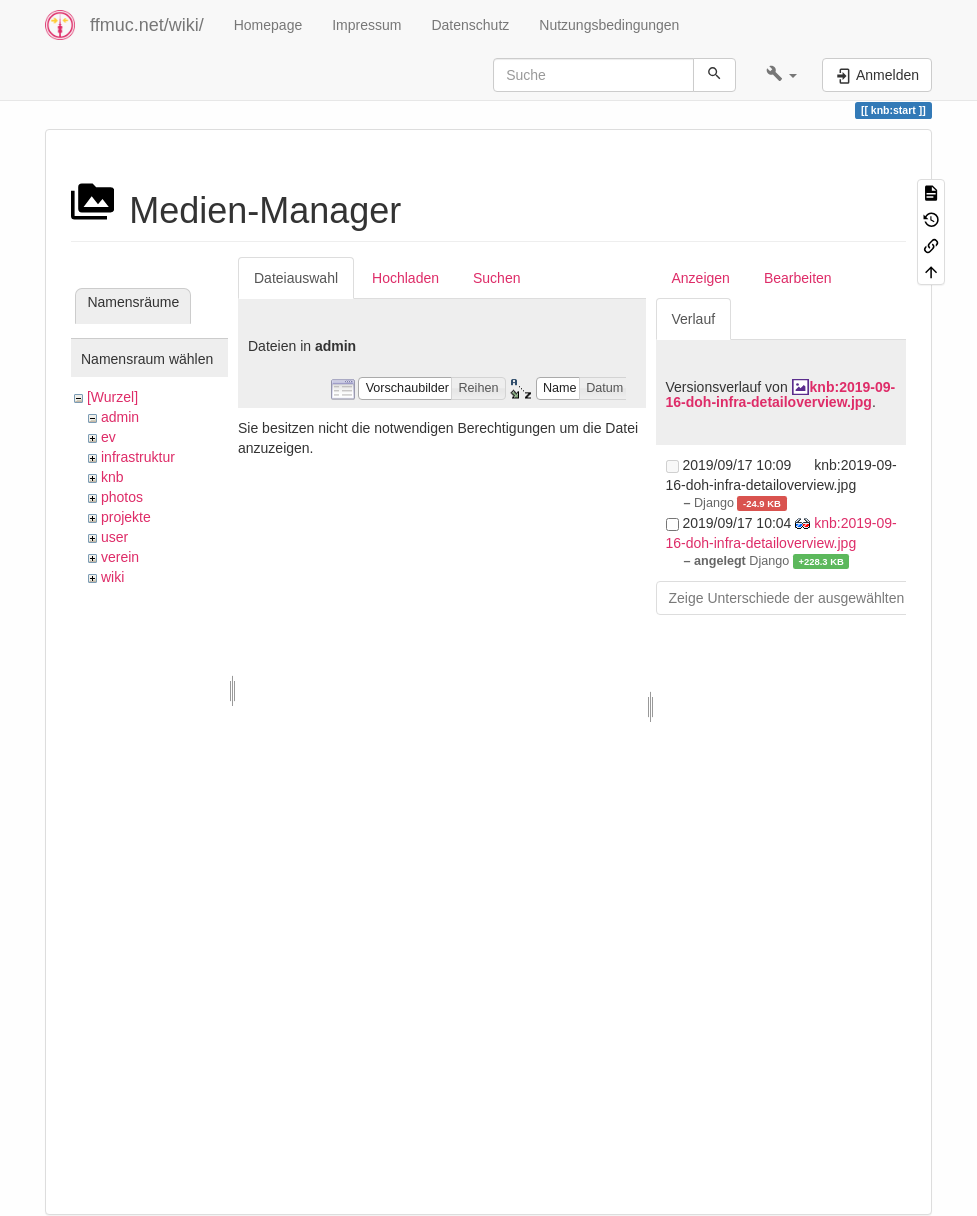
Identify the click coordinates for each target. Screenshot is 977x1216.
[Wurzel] (112, 397)
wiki (112, 577)
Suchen (496, 278)
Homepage (268, 25)
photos (122, 497)
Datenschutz (470, 25)
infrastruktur (138, 457)
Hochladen (405, 278)
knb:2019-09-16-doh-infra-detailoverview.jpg (781, 394)
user (114, 537)
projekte (126, 517)
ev (108, 437)
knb (112, 477)
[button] (781, 75)
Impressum (366, 25)
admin (120, 417)
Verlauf (694, 319)
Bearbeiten (798, 278)
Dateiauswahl (296, 278)
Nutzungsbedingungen (609, 25)
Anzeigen (701, 278)
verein (120, 557)
